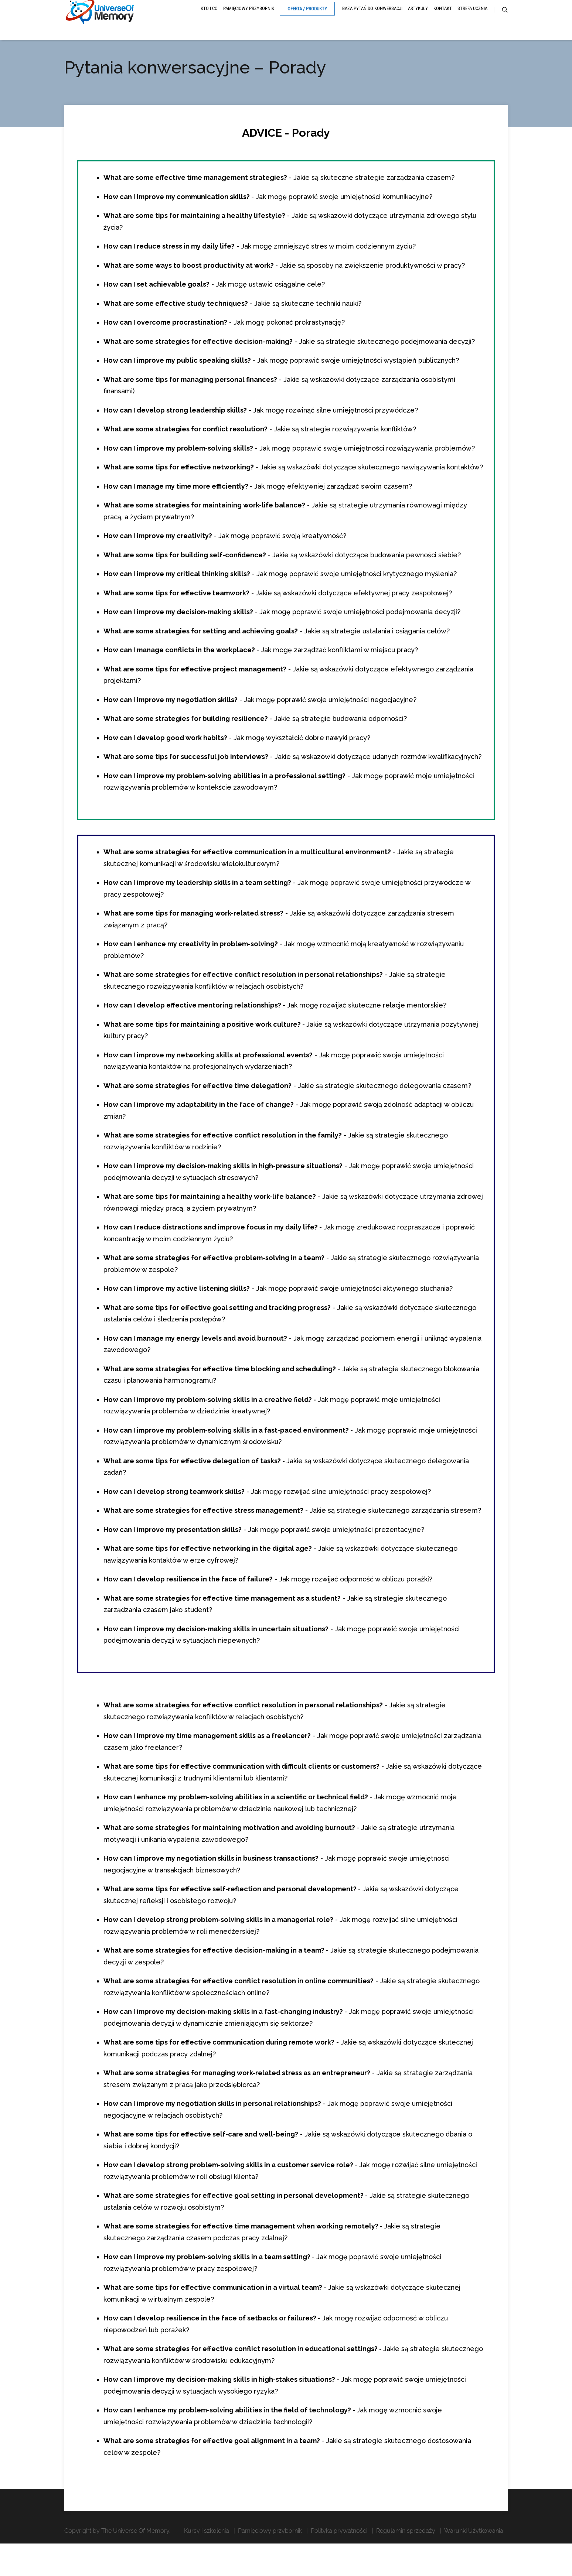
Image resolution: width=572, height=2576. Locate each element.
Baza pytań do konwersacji (372, 19)
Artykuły (418, 19)
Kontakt (442, 19)
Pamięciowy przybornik (248, 19)
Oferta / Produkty (307, 20)
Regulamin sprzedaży (405, 2550)
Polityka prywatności (339, 2550)
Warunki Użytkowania (473, 2550)
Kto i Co (209, 19)
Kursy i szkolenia (206, 2550)
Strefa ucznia (472, 19)
